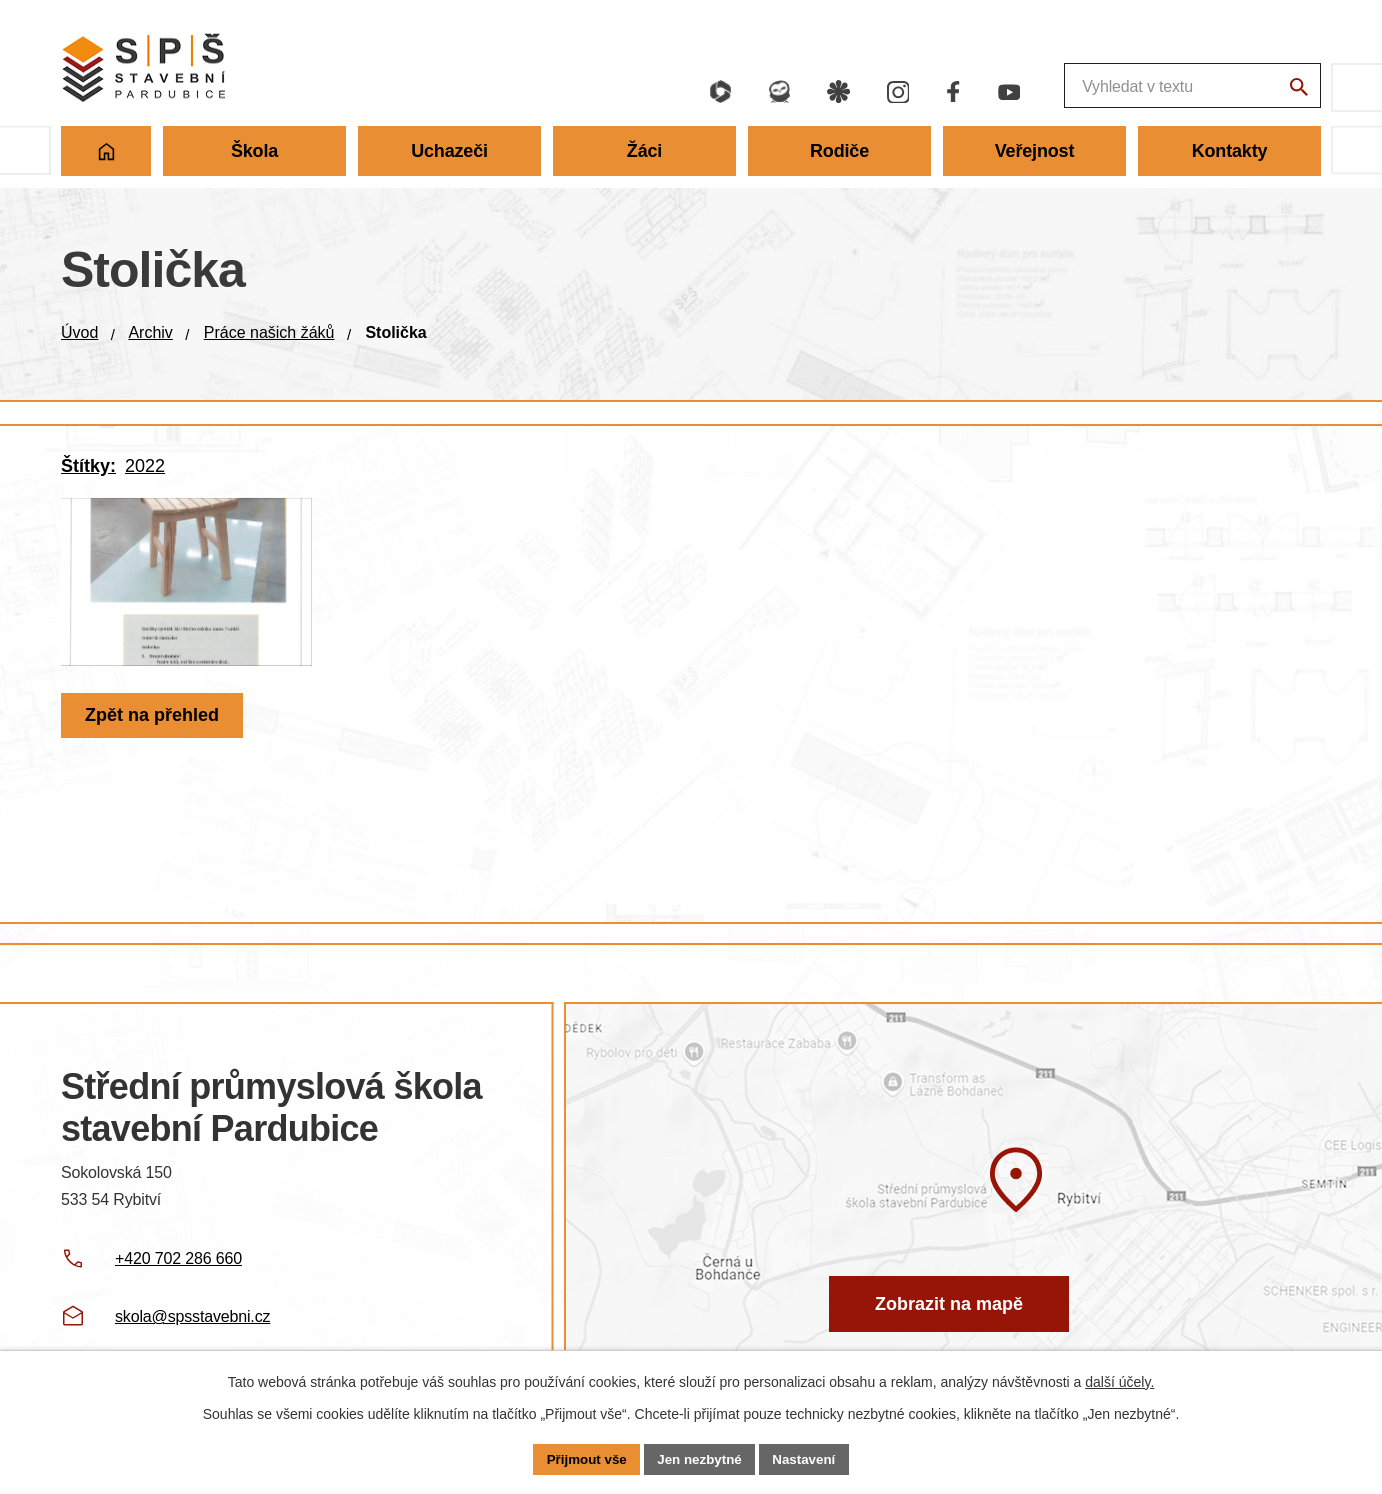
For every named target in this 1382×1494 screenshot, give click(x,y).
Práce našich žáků (269, 332)
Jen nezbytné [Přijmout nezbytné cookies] (700, 1458)
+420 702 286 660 (178, 1258)
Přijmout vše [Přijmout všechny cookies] (582, 1458)
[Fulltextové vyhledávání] (1081, 87)
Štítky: (88, 466)
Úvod (79, 332)
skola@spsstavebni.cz (192, 1316)
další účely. (1119, 1380)
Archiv (150, 332)
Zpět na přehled (155, 747)
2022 (145, 466)
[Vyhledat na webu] (1296, 90)
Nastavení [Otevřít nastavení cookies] (809, 1458)
